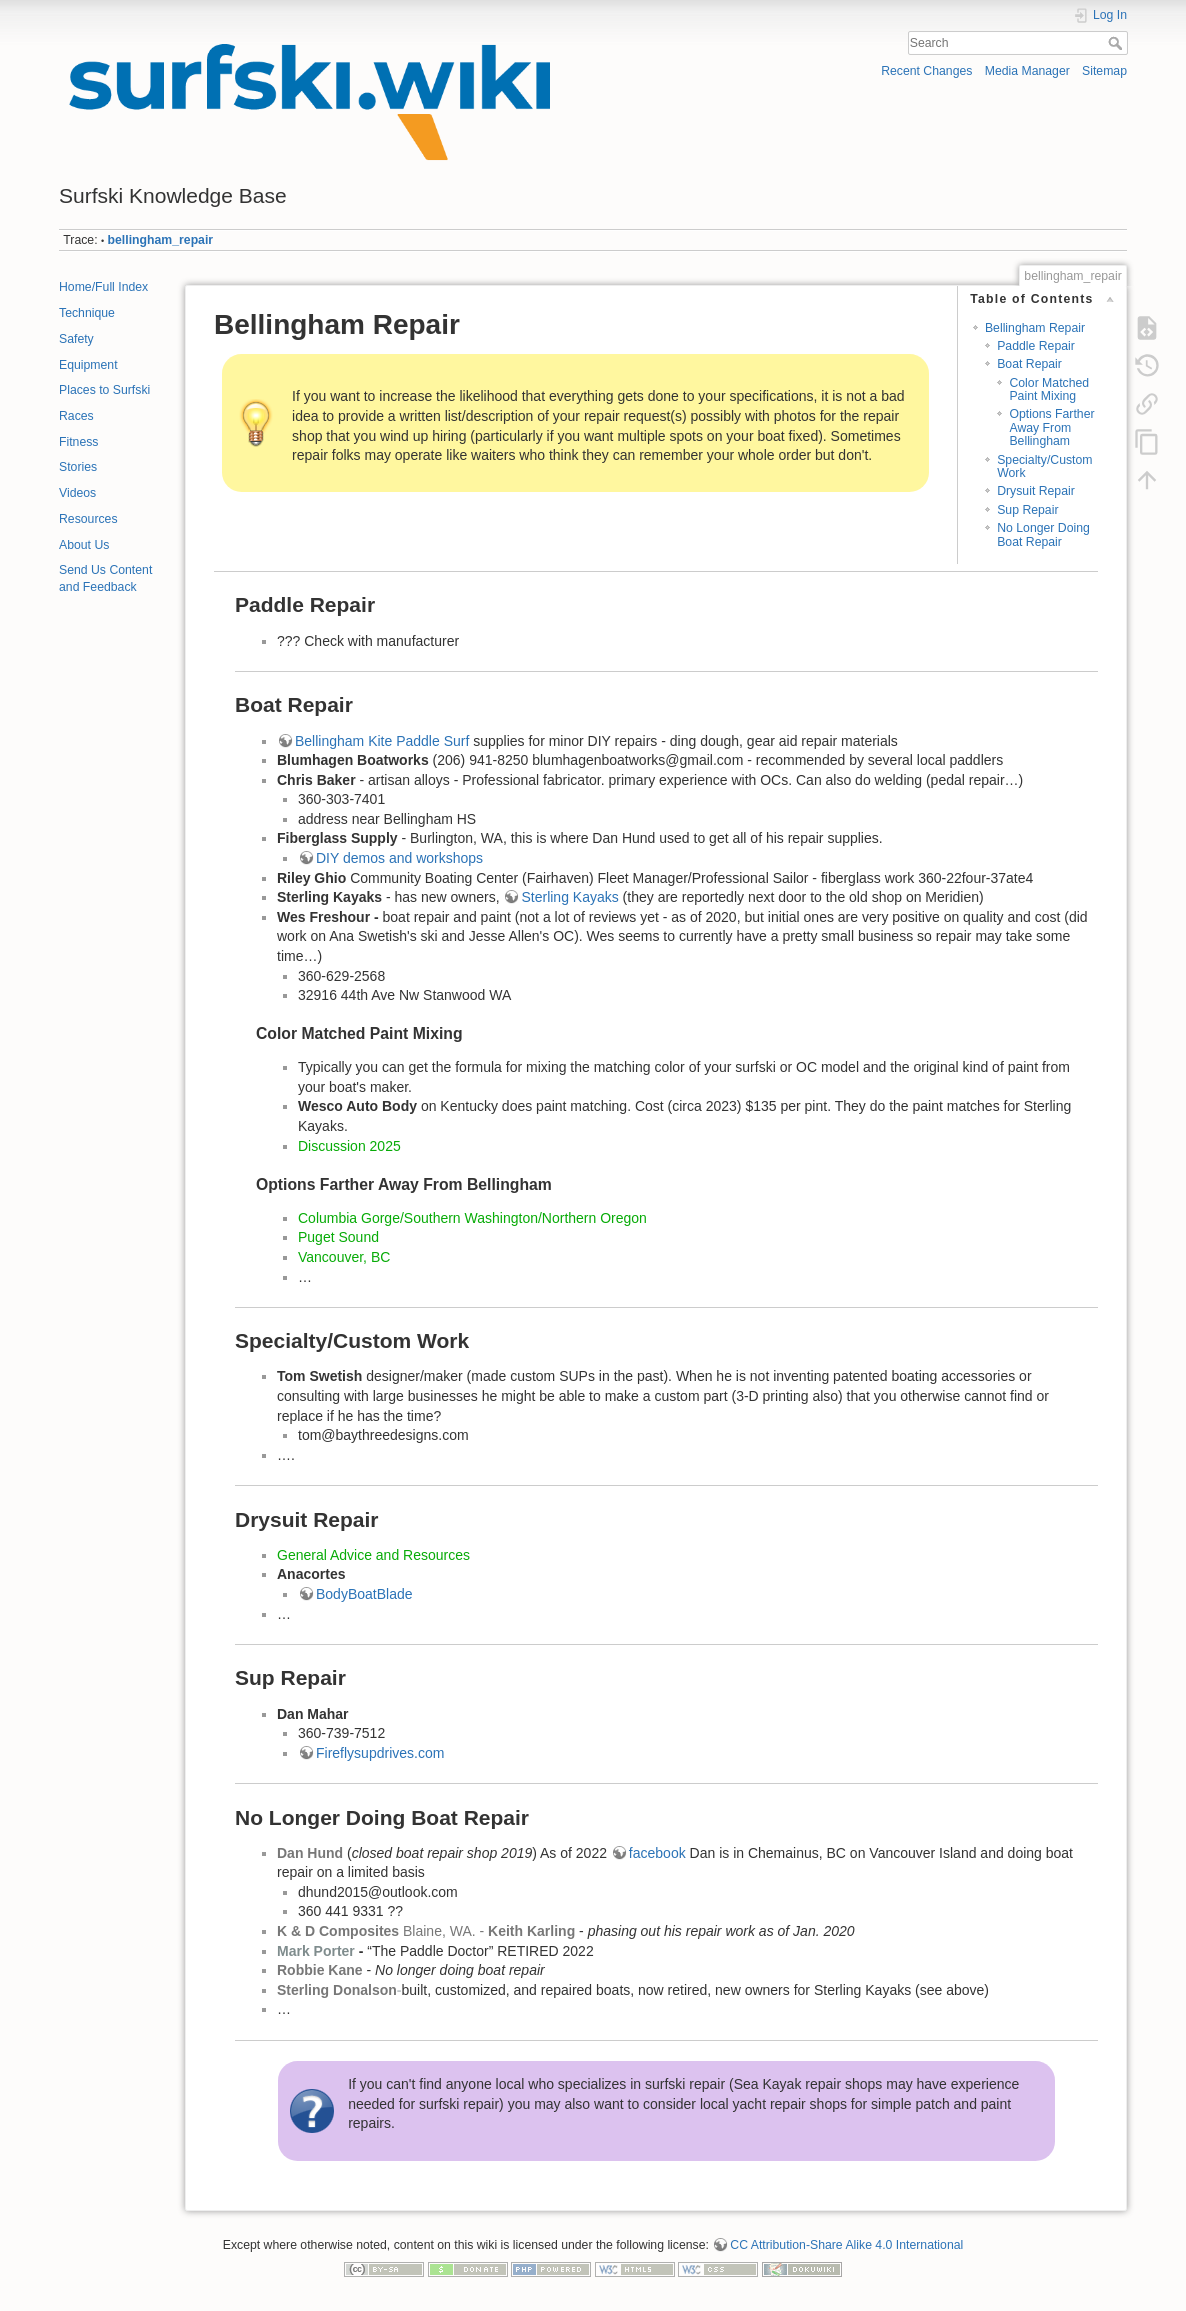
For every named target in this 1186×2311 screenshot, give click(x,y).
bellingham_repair (161, 240)
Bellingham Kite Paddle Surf (382, 741)
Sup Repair (1027, 510)
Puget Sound (338, 1237)
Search (1117, 43)
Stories (78, 467)
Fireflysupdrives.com (380, 1753)
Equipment (88, 365)
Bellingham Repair (1035, 328)
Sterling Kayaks (569, 897)
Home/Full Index (103, 287)
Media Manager (1027, 71)
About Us (84, 545)
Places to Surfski (104, 390)
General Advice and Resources (373, 1555)
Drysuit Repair (1036, 491)
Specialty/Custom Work (1044, 466)
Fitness (78, 442)
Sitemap (1104, 71)
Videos (77, 493)
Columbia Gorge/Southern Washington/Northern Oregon (472, 1218)
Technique (87, 313)
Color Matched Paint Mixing (1049, 389)
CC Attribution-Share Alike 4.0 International (846, 2245)
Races (76, 416)
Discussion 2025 (349, 1146)
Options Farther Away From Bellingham (1051, 427)
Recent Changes (926, 71)
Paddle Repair (1036, 346)
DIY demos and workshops (399, 858)
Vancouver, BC (344, 1257)
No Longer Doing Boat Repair (1043, 534)
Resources (88, 519)
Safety (76, 339)
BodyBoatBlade (364, 1594)
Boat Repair (1029, 364)
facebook (657, 1853)
